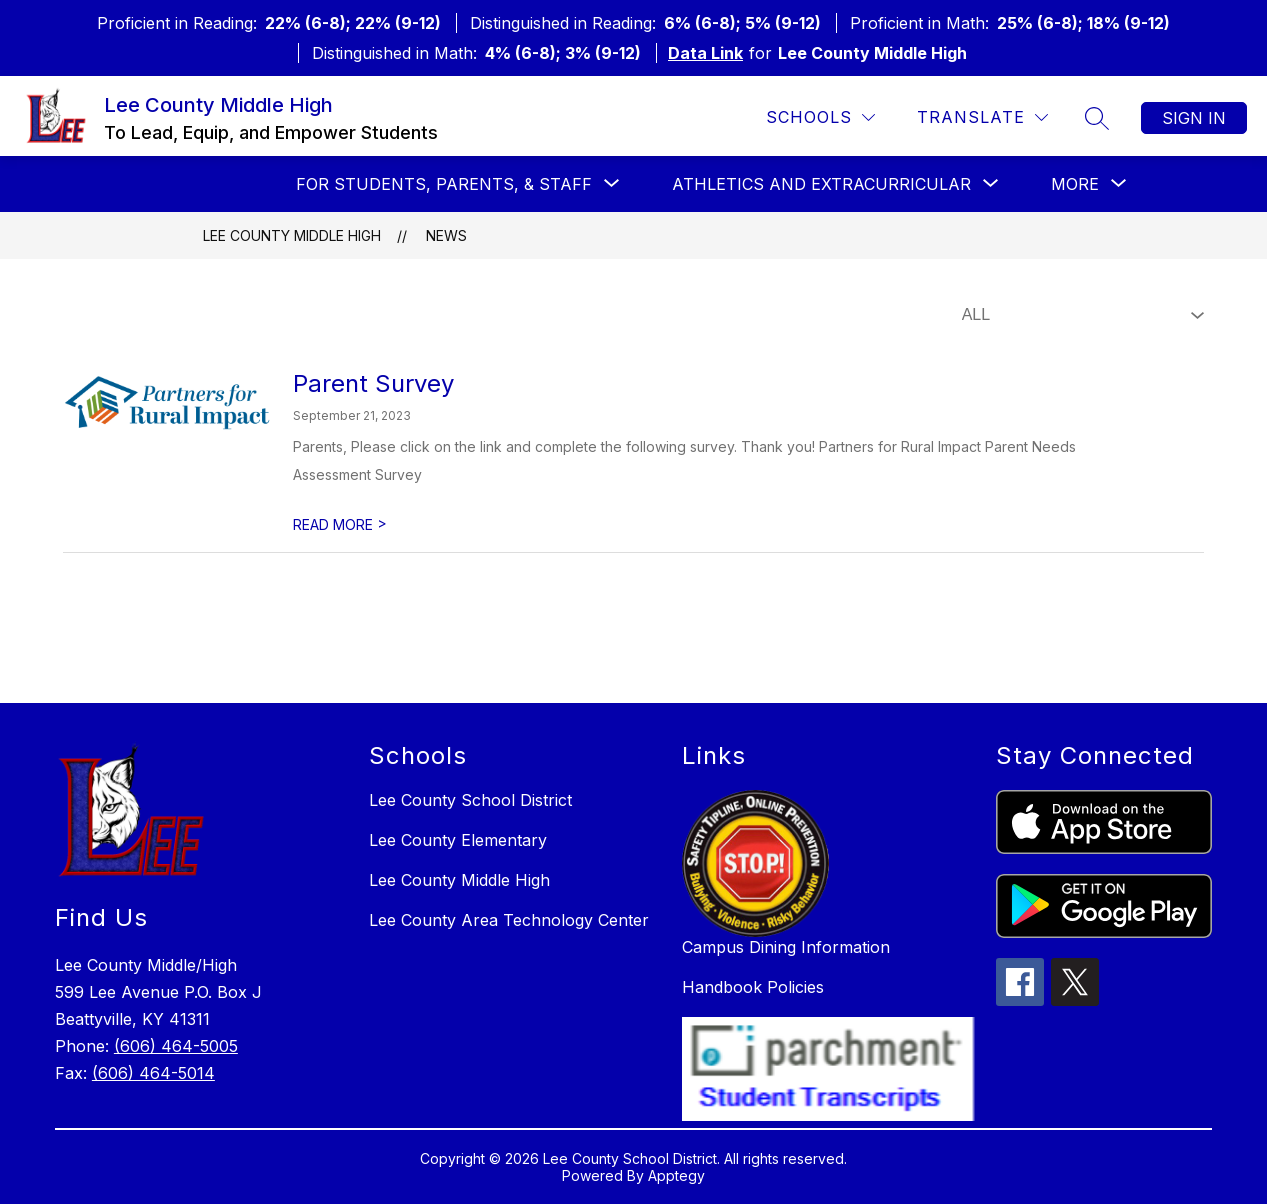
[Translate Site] (982, 117)
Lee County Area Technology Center (509, 920)
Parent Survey (373, 383)
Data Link (705, 53)
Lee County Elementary (458, 840)
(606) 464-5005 (176, 1046)
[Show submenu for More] (1075, 184)
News (446, 235)
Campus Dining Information (786, 947)
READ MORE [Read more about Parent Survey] (340, 524)
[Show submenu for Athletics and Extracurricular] (821, 184)
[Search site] (1097, 118)
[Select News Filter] (1079, 315)
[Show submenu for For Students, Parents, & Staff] (444, 184)
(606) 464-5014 (153, 1073)
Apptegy (676, 1175)
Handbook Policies (753, 987)
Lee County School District (470, 800)
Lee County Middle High (292, 235)
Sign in (1194, 118)
